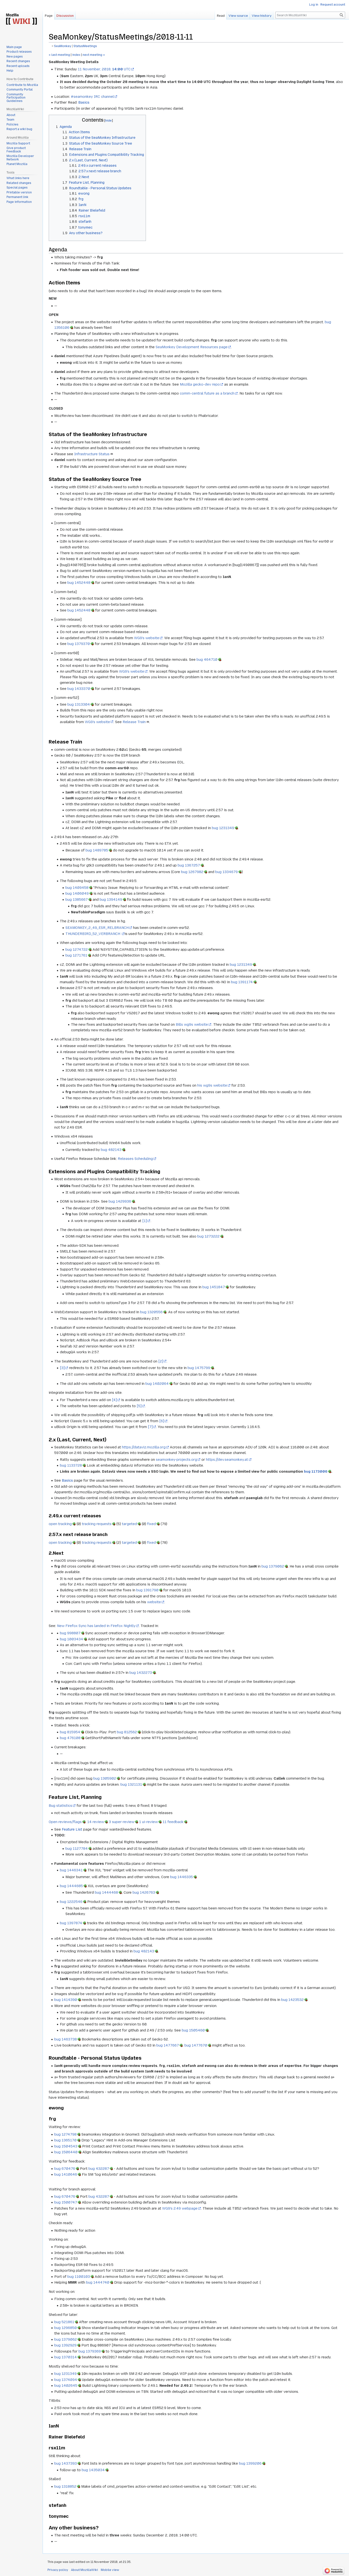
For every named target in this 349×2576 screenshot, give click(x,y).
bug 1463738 (65, 2039)
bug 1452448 (78, 582)
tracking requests (96, 1524)
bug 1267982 (192, 872)
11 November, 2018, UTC (104, 69)
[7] (150, 1427)
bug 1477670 (195, 2045)
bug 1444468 (106, 1892)
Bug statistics (60, 1805)
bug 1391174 (242, 982)
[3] (62, 1368)
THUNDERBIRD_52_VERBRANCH (93, 934)
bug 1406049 (77, 893)
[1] (144, 1221)
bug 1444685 (71, 1886)
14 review (95, 1822)
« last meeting (59, 55)
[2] (160, 1361)
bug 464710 (207, 659)
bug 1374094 (65, 2380)
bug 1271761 (76, 955)
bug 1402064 (157, 1383)
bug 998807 (70, 1633)
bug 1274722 (76, 949)
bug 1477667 (167, 2045)
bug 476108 (70, 1738)
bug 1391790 (147, 1590)
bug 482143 (111, 1150)
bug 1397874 (71, 1923)
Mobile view (110, 2570)
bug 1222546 (71, 1901)
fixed (151, 1524)
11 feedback (173, 1822)
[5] (139, 1406)
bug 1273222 (208, 1236)
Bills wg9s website (192, 1024)
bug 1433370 (78, 688)
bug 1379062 (273, 1566)
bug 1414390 (65, 2000)
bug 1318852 (65, 2486)
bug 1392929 (65, 2345)
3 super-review (121, 1822)
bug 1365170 (65, 2140)
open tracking (60, 1524)
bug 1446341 (71, 1870)
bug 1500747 (65, 2202)
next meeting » (94, 55)
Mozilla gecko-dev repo (200, 384)
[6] (161, 1421)
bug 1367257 (189, 865)
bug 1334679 (226, 872)
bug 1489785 (97, 850)
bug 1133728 (71, 1465)
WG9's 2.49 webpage (180, 2208)
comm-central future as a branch (207, 393)
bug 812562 (127, 1732)
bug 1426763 (144, 1892)
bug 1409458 (76, 887)
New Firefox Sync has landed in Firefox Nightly (96, 1626)
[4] (114, 1400)
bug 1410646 (65, 2174)
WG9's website (146, 638)
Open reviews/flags (65, 1822)
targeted (129, 1524)
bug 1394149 (111, 899)
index (76, 55)
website (154, 1602)
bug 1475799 (199, 1368)
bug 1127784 (76, 1848)
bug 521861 (64, 2322)
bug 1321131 (131, 1784)
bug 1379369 (90, 2351)
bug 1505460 (193, 2030)
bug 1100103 (78, 2276)
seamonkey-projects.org (176, 1459)
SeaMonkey (62, 46)
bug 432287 (98, 2168)
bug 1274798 (65, 2134)
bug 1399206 (250, 2463)
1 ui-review (148, 1822)
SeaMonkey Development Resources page (192, 347)
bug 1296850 (65, 2328)
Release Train (134, 722)
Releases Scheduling (135, 1158)
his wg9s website (212, 1085)
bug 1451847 (213, 1287)
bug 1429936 (120, 1201)
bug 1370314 (65, 2357)
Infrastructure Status (92, 454)
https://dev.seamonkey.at (227, 1459)
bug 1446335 (181, 1877)
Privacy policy (58, 2570)
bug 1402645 (65, 2385)
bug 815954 (70, 1732)
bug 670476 (64, 2168)
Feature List (72, 1829)
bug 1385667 (76, 899)
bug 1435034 (93, 2470)
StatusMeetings (85, 46)
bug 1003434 (71, 1639)
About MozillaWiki (84, 2570)
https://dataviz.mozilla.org (144, 1447)
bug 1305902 (104, 1778)
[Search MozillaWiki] (310, 15)
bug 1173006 (315, 1471)
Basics (83, 102)
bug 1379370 (78, 644)
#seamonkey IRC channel (92, 96)
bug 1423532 (292, 2000)
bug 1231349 (223, 828)
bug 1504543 (65, 2146)
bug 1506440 (66, 2152)
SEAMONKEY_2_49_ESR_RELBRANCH (97, 927)
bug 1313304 (78, 704)
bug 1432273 (140, 1672)
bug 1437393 (65, 2463)
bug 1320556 (151, 1312)
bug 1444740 (97, 2282)
